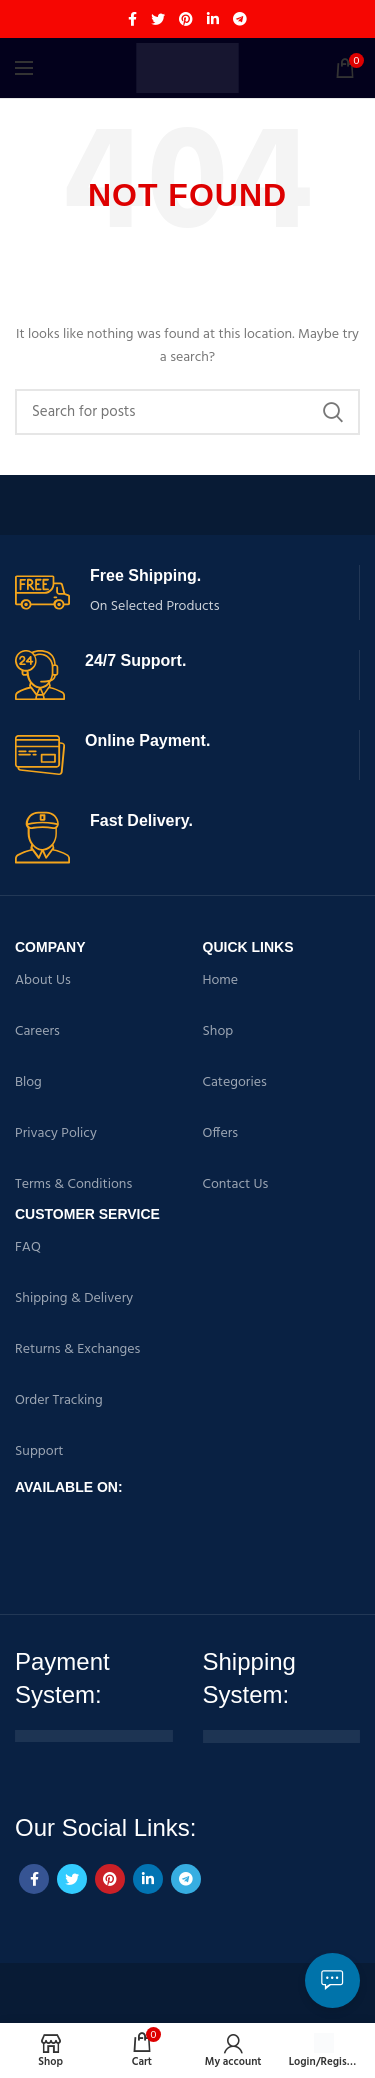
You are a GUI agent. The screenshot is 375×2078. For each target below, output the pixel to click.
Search (333, 412)
